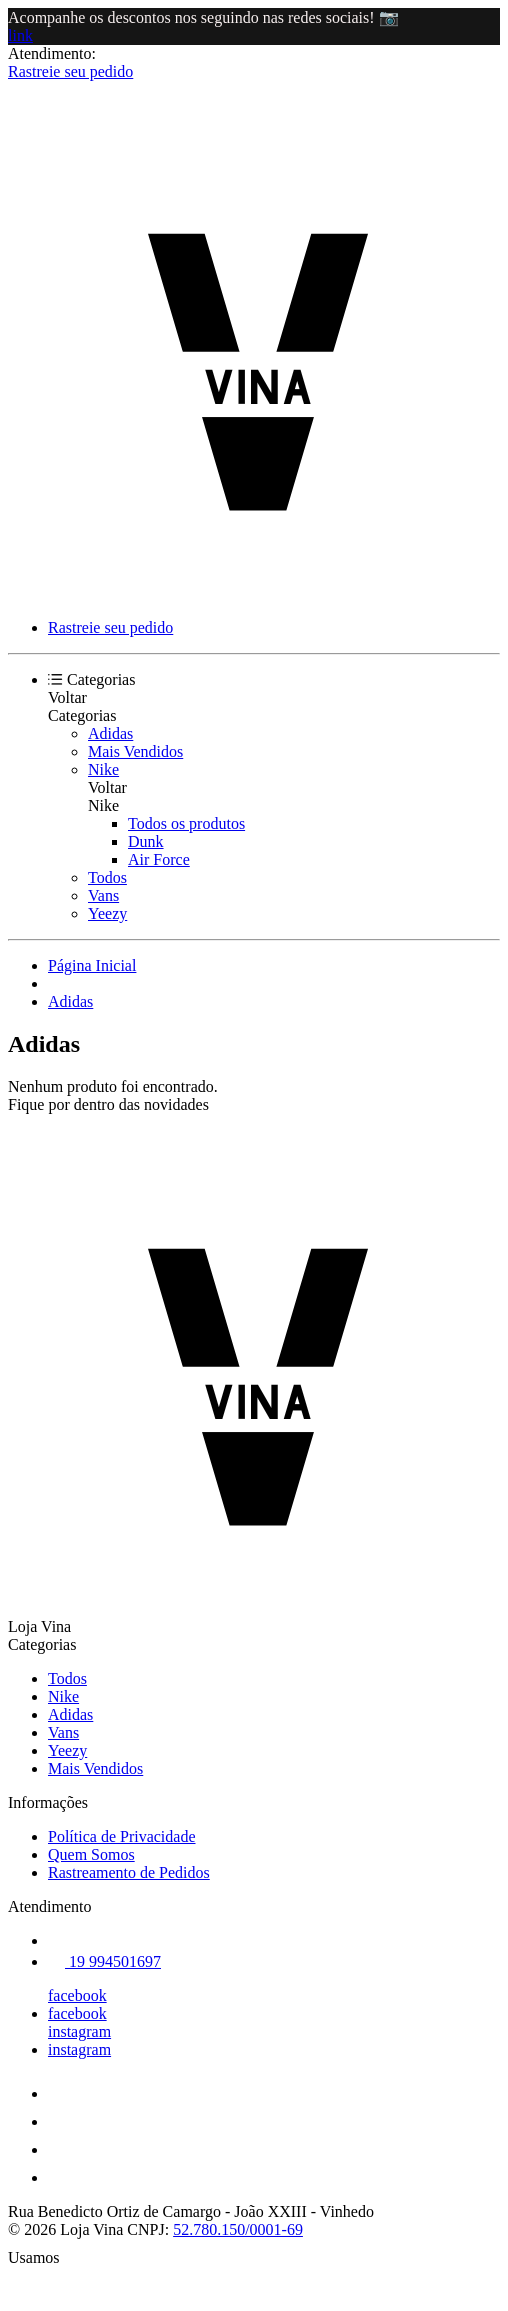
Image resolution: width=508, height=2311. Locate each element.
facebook (77, 1995)
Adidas (110, 733)
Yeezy (107, 913)
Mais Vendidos (135, 751)
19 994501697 (104, 1961)
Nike (103, 769)
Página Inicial (92, 965)
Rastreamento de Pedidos (129, 1872)
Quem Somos (91, 1854)
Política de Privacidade (122, 1836)
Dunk (146, 841)
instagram (79, 2031)
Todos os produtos (186, 823)
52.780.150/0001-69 (238, 2229)
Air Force (159, 859)
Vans (103, 895)
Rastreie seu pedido (70, 71)
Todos (107, 877)
